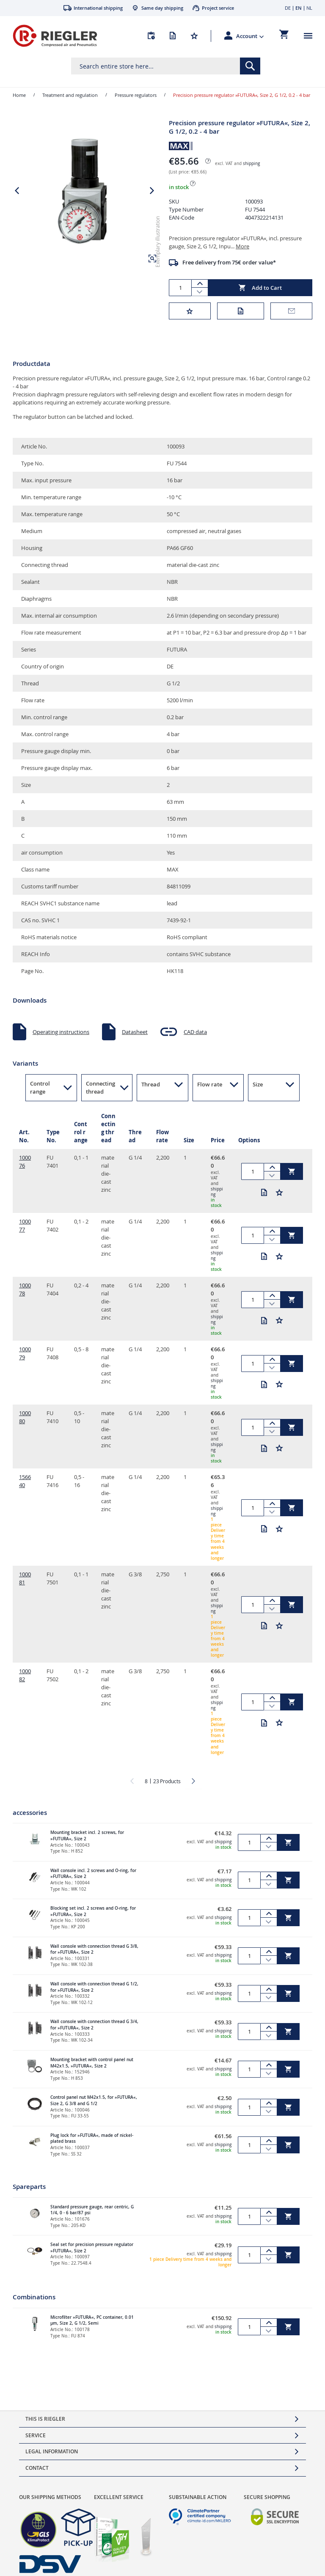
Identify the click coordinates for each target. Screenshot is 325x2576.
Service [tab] (35, 2435)
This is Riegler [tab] (45, 2418)
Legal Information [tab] (51, 2451)
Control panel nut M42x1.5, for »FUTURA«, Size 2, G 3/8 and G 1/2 (93, 2100)
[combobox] (165, 66)
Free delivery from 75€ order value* (229, 262)
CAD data (195, 1032)
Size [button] (258, 1084)
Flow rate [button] (209, 1084)
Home (19, 95)
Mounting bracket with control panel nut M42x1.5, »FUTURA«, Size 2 (91, 2063)
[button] (250, 36)
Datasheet (135, 1032)
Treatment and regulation (70, 95)
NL (309, 8)
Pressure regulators (136, 95)
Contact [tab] (37, 2468)
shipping (251, 163)
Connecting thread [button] (100, 1087)
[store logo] (55, 36)
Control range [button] (40, 1087)
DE (288, 8)
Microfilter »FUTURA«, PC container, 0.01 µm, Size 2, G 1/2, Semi (92, 2320)
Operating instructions (61, 1032)
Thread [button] (150, 1084)
